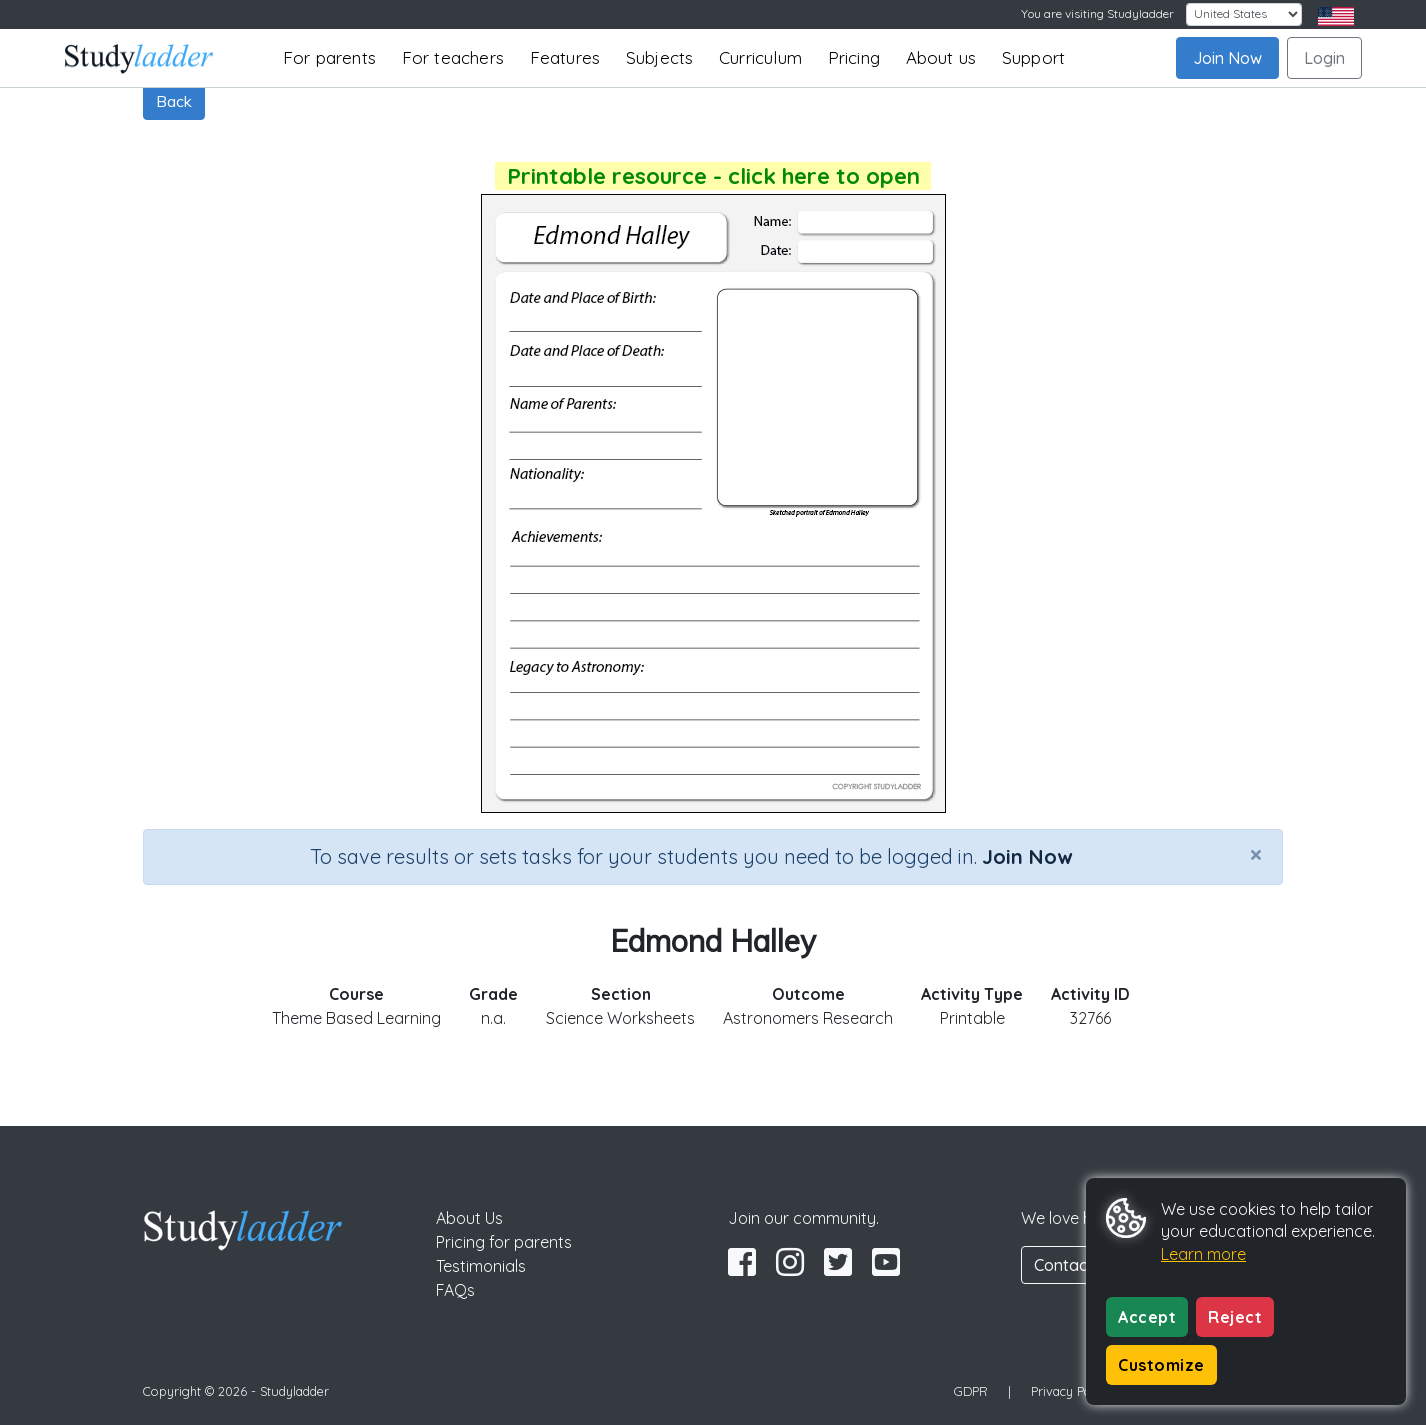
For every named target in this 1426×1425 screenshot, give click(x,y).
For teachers (453, 57)
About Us (469, 1218)
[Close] (1256, 854)
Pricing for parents (504, 1242)
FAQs (455, 1290)
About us (941, 57)
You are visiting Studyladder (1097, 13)
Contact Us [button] (1075, 1265)
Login (1324, 58)
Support (1033, 57)
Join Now (1227, 58)
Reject (1235, 1317)
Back (174, 101)
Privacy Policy (1071, 1391)
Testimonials (481, 1266)
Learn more (1203, 1254)
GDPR (971, 1391)
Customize (1161, 1365)
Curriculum (760, 57)
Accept (1147, 1317)
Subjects (660, 57)
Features (565, 57)
